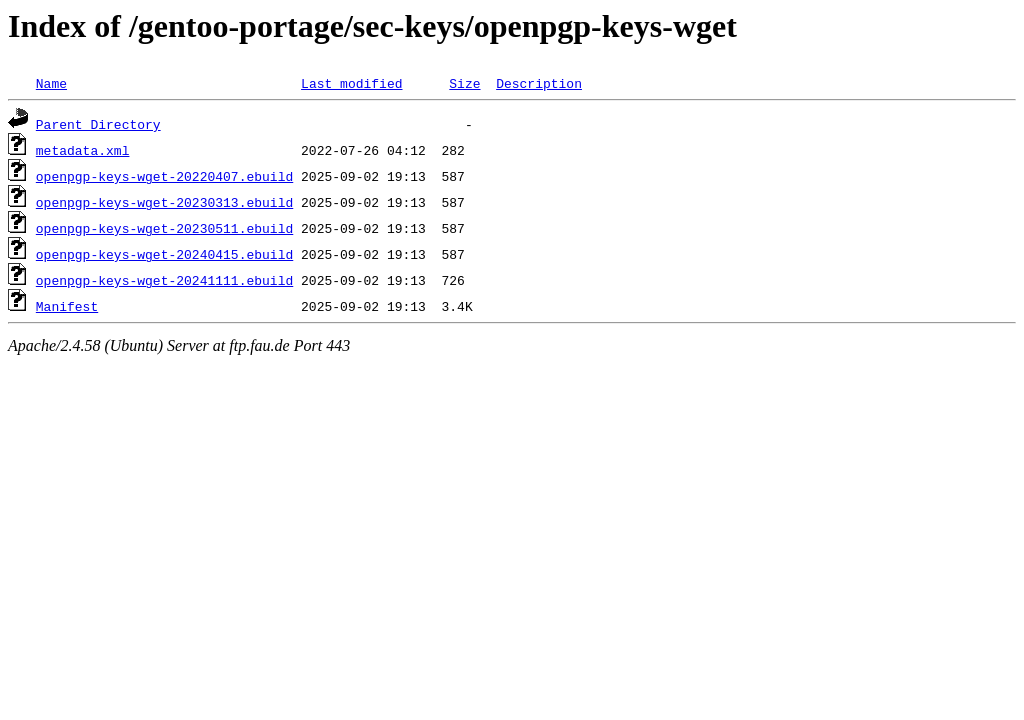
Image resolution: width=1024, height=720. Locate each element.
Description (539, 83)
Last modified (351, 83)
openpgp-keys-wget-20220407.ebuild (164, 176)
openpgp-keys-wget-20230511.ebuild (164, 228)
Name (51, 83)
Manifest (67, 306)
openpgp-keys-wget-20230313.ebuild (164, 202)
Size (464, 83)
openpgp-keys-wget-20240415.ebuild (164, 254)
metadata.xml (83, 150)
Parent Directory (98, 124)
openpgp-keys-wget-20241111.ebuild (164, 280)
